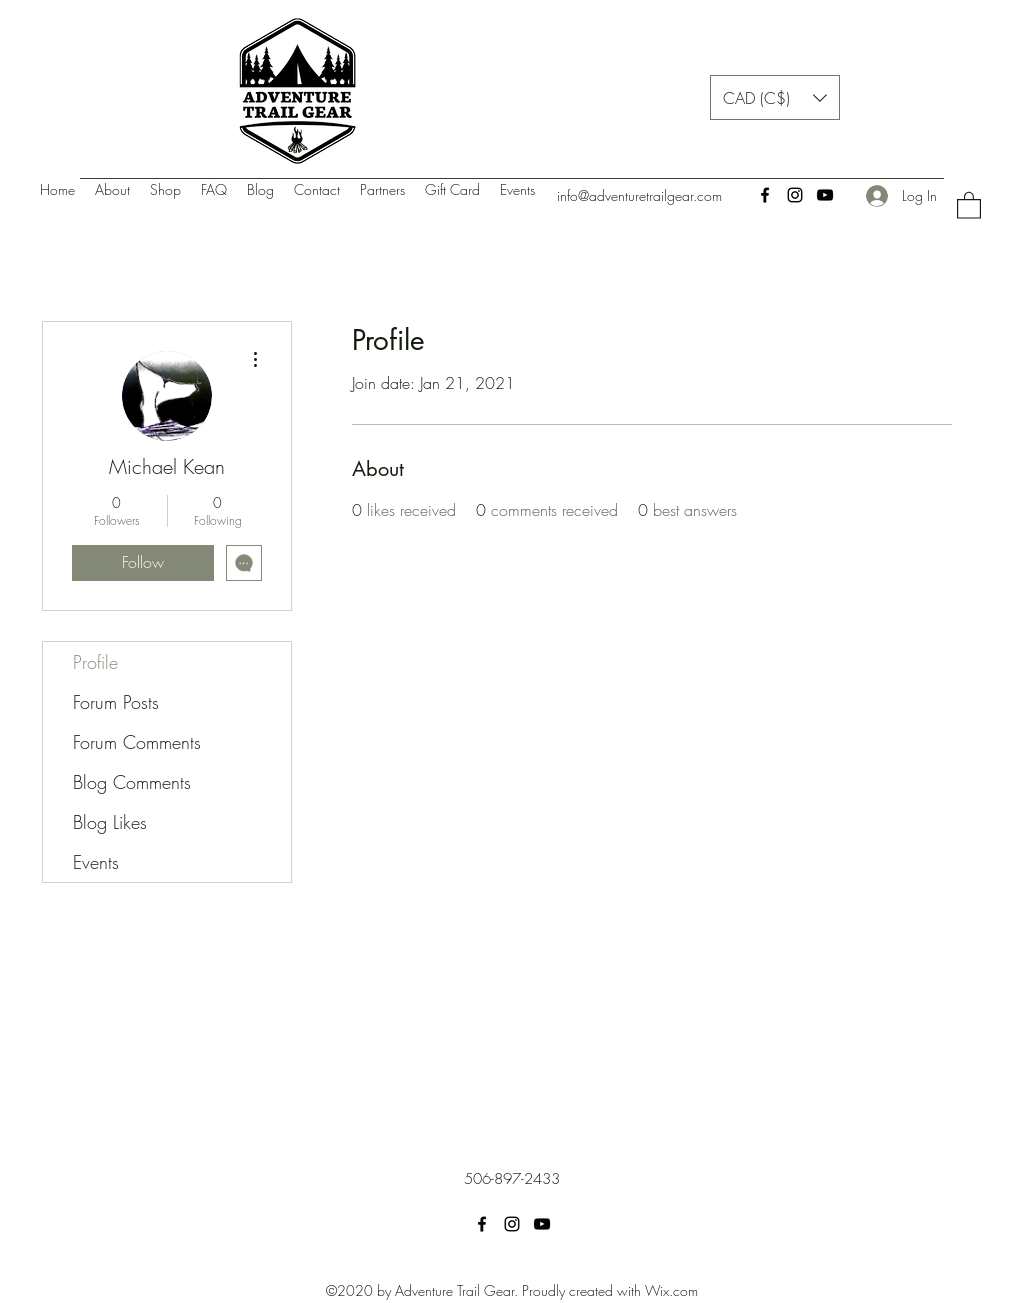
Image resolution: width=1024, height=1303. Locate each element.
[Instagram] (795, 195)
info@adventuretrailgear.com (639, 195)
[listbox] (775, 97)
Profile (95, 662)
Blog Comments (132, 782)
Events (96, 862)
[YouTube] (825, 195)
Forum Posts (116, 702)
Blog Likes (110, 822)
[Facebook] (765, 195)
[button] (775, 97)
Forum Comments (137, 742)
